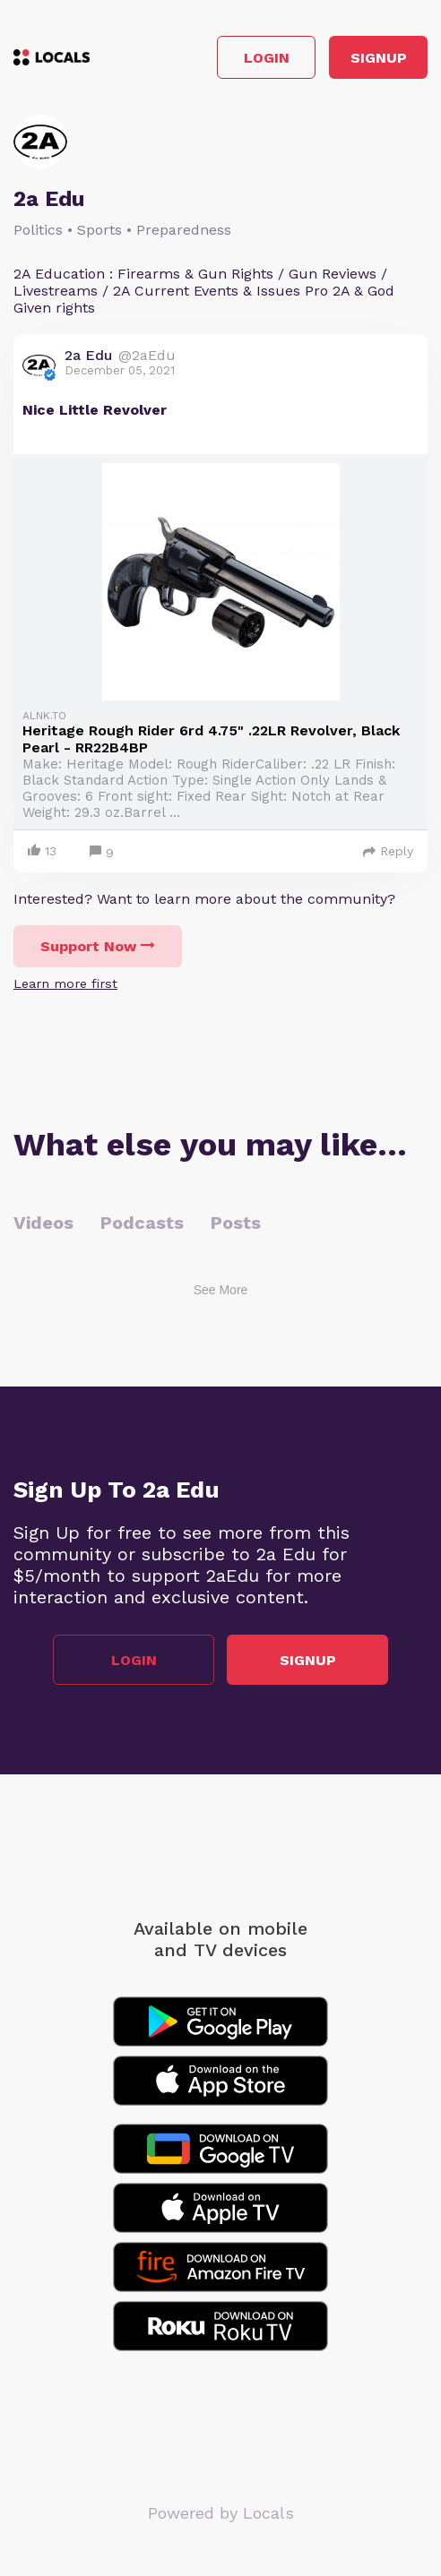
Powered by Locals (221, 2512)
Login (267, 57)
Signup (378, 57)
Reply (388, 851)
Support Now (97, 946)
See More (221, 1290)
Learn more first (65, 983)
